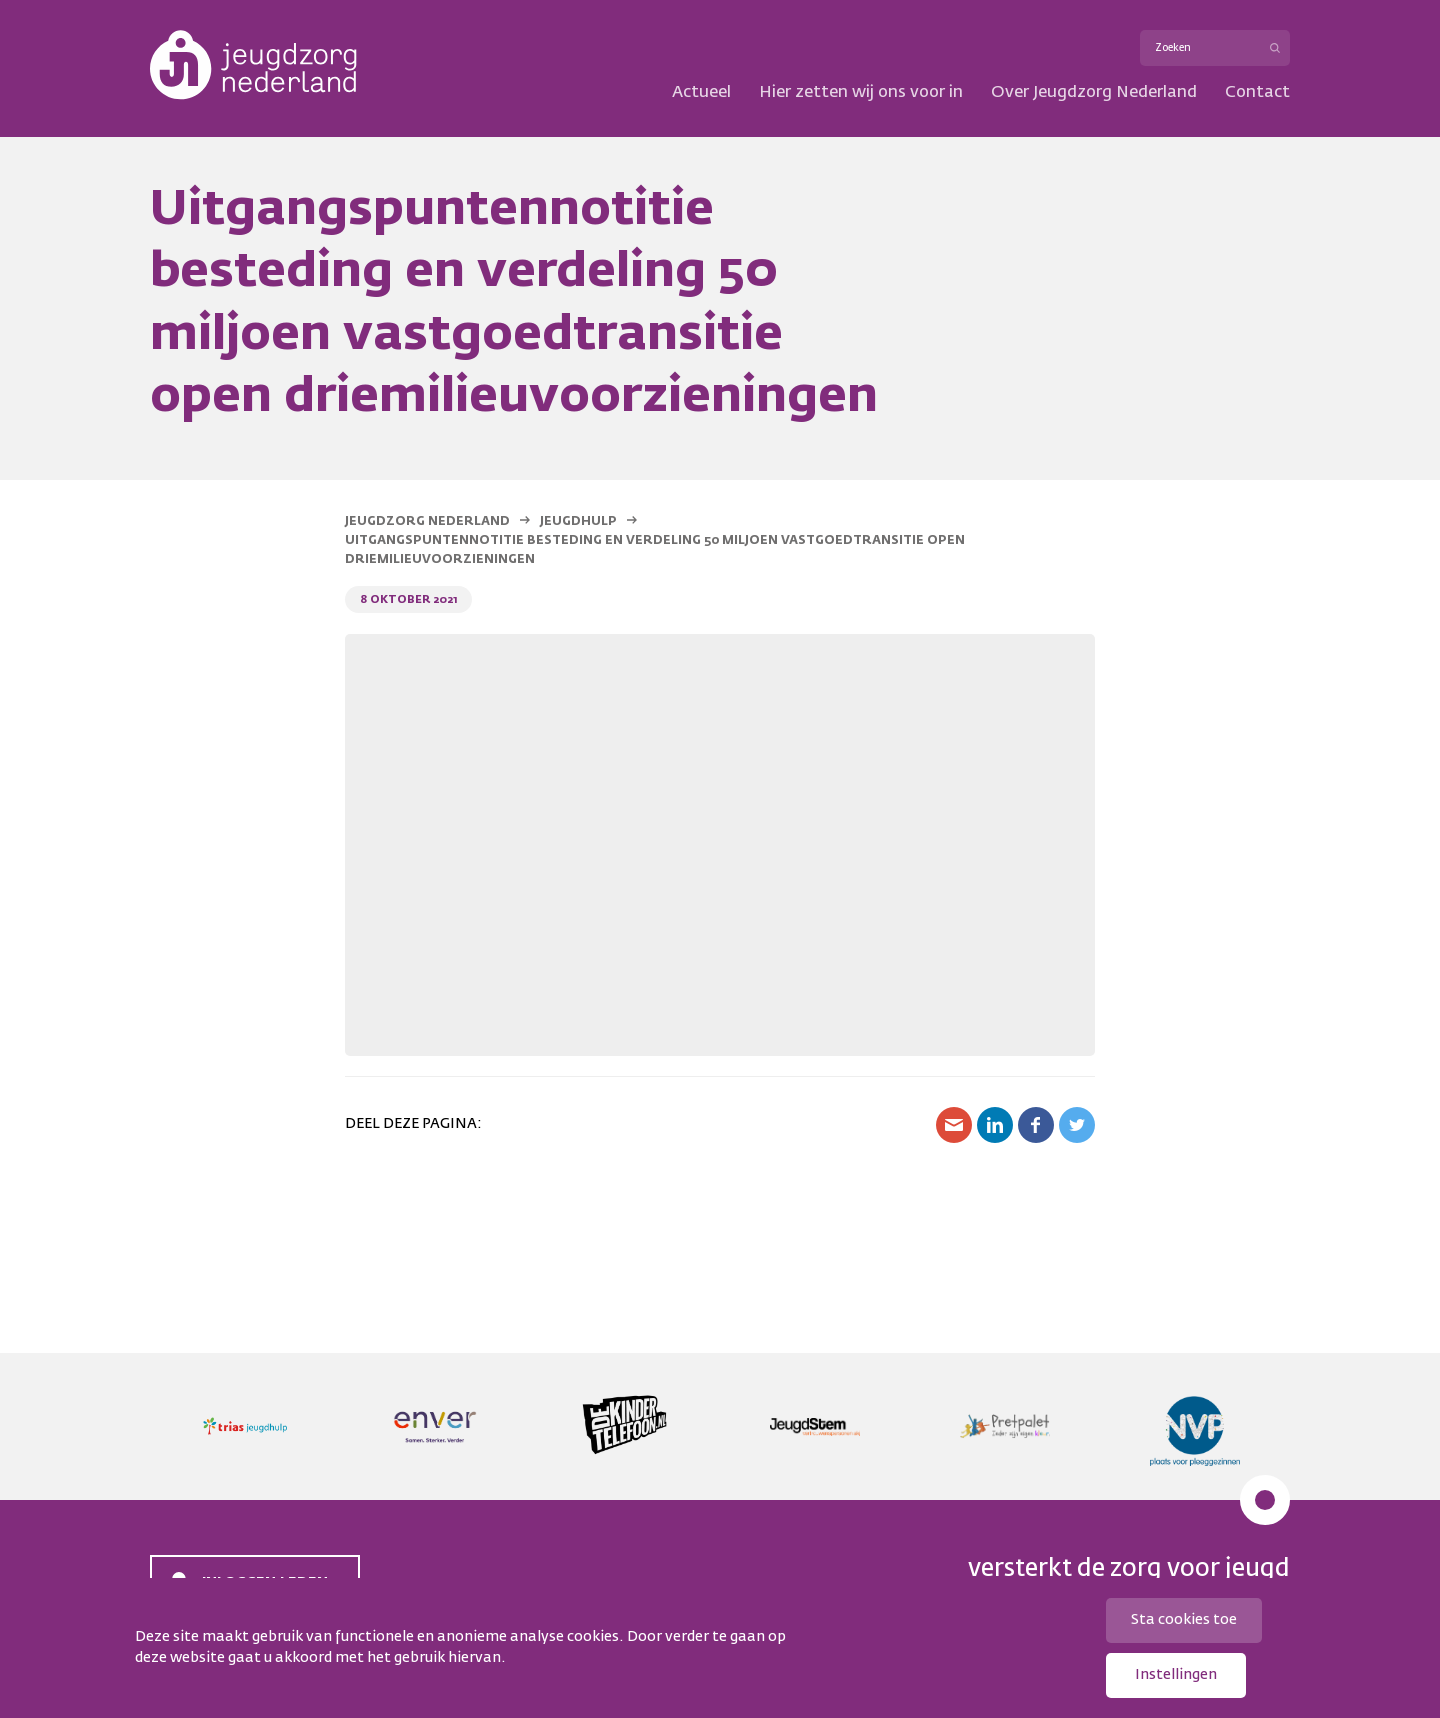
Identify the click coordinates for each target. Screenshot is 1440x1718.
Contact (1257, 93)
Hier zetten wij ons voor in (861, 93)
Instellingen (1176, 1675)
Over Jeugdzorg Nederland (1094, 93)
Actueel (701, 93)
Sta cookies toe (1184, 1620)
